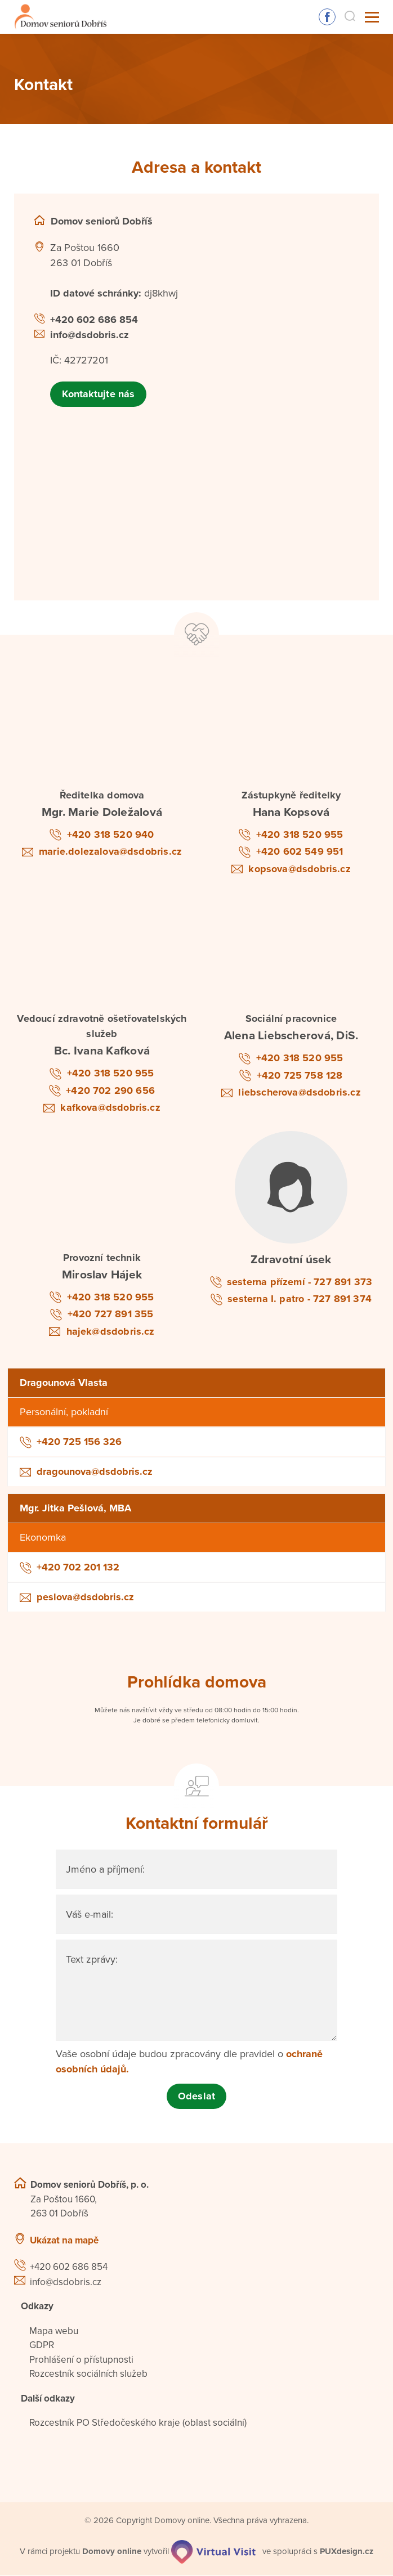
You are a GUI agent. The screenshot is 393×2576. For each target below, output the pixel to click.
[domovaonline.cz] (112, 2551)
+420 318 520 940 (110, 834)
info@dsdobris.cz (89, 335)
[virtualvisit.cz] (214, 2551)
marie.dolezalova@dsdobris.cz (110, 852)
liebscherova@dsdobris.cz (299, 1093)
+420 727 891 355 (111, 1314)
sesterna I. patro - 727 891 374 (299, 1299)
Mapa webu (53, 2331)
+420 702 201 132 (78, 1567)
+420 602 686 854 (94, 319)
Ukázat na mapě (64, 2240)
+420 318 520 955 (299, 834)
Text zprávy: (92, 1960)
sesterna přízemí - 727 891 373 (299, 1282)
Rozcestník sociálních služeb (88, 2374)
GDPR (41, 2345)
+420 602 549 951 (299, 852)
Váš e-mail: (89, 1915)
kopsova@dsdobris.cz (299, 869)
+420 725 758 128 (300, 1075)
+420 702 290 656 (110, 1090)
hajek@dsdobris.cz (110, 1331)
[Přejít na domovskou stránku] (57, 17)
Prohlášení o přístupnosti (81, 2360)
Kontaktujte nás (98, 394)
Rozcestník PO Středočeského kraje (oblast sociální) (138, 2423)
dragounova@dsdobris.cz (95, 1472)
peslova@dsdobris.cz (85, 1597)
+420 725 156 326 (79, 1442)
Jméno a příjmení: (105, 1870)
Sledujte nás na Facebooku (327, 16)
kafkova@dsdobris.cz (110, 1108)
